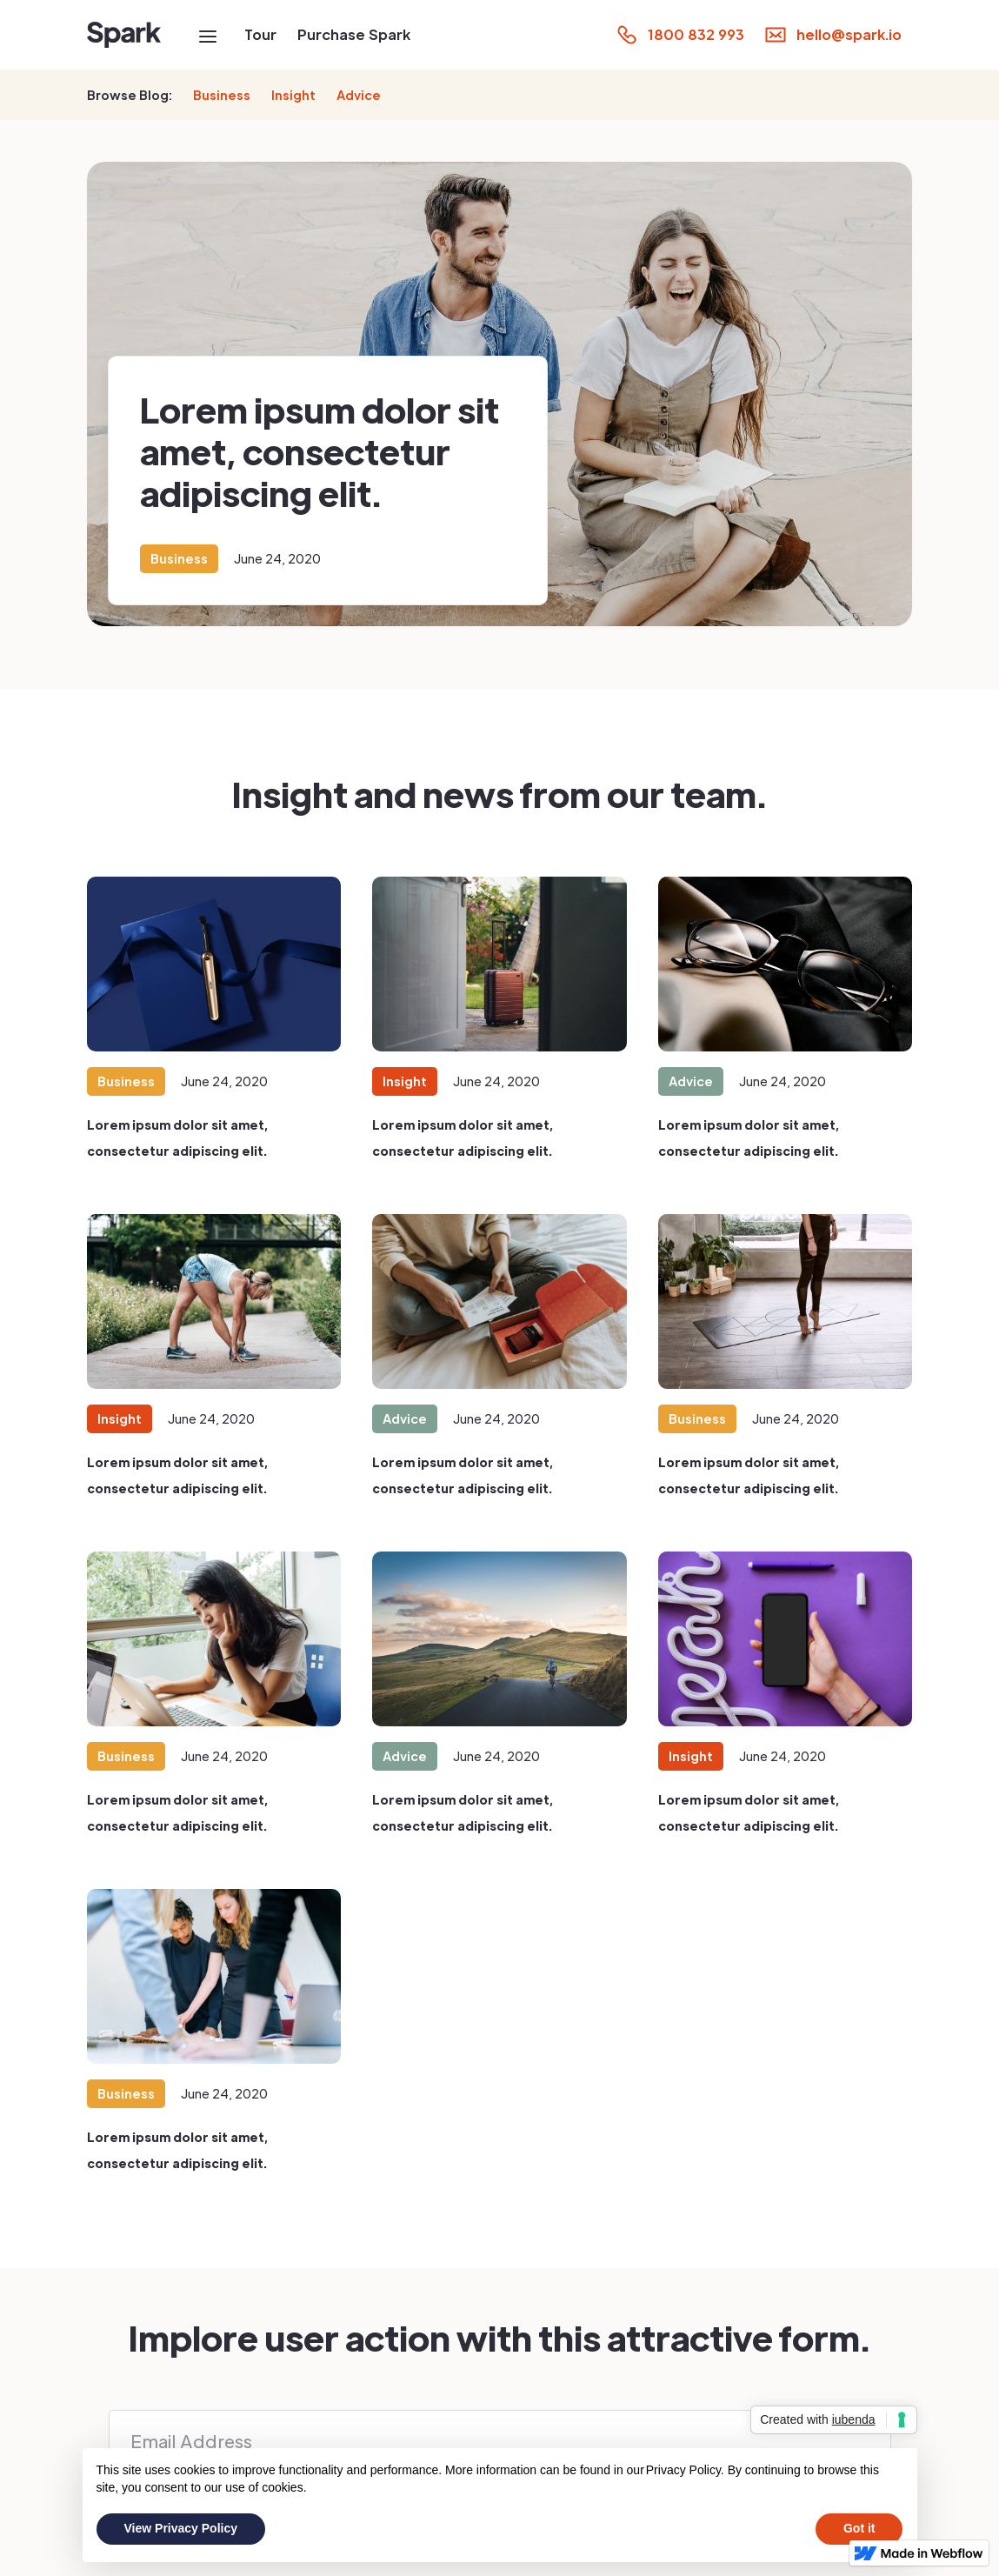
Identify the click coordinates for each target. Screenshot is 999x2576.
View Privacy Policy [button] (181, 2528)
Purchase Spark (353, 34)
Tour (260, 34)
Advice (358, 95)
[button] (208, 35)
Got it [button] (859, 2528)
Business (221, 95)
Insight (293, 95)
